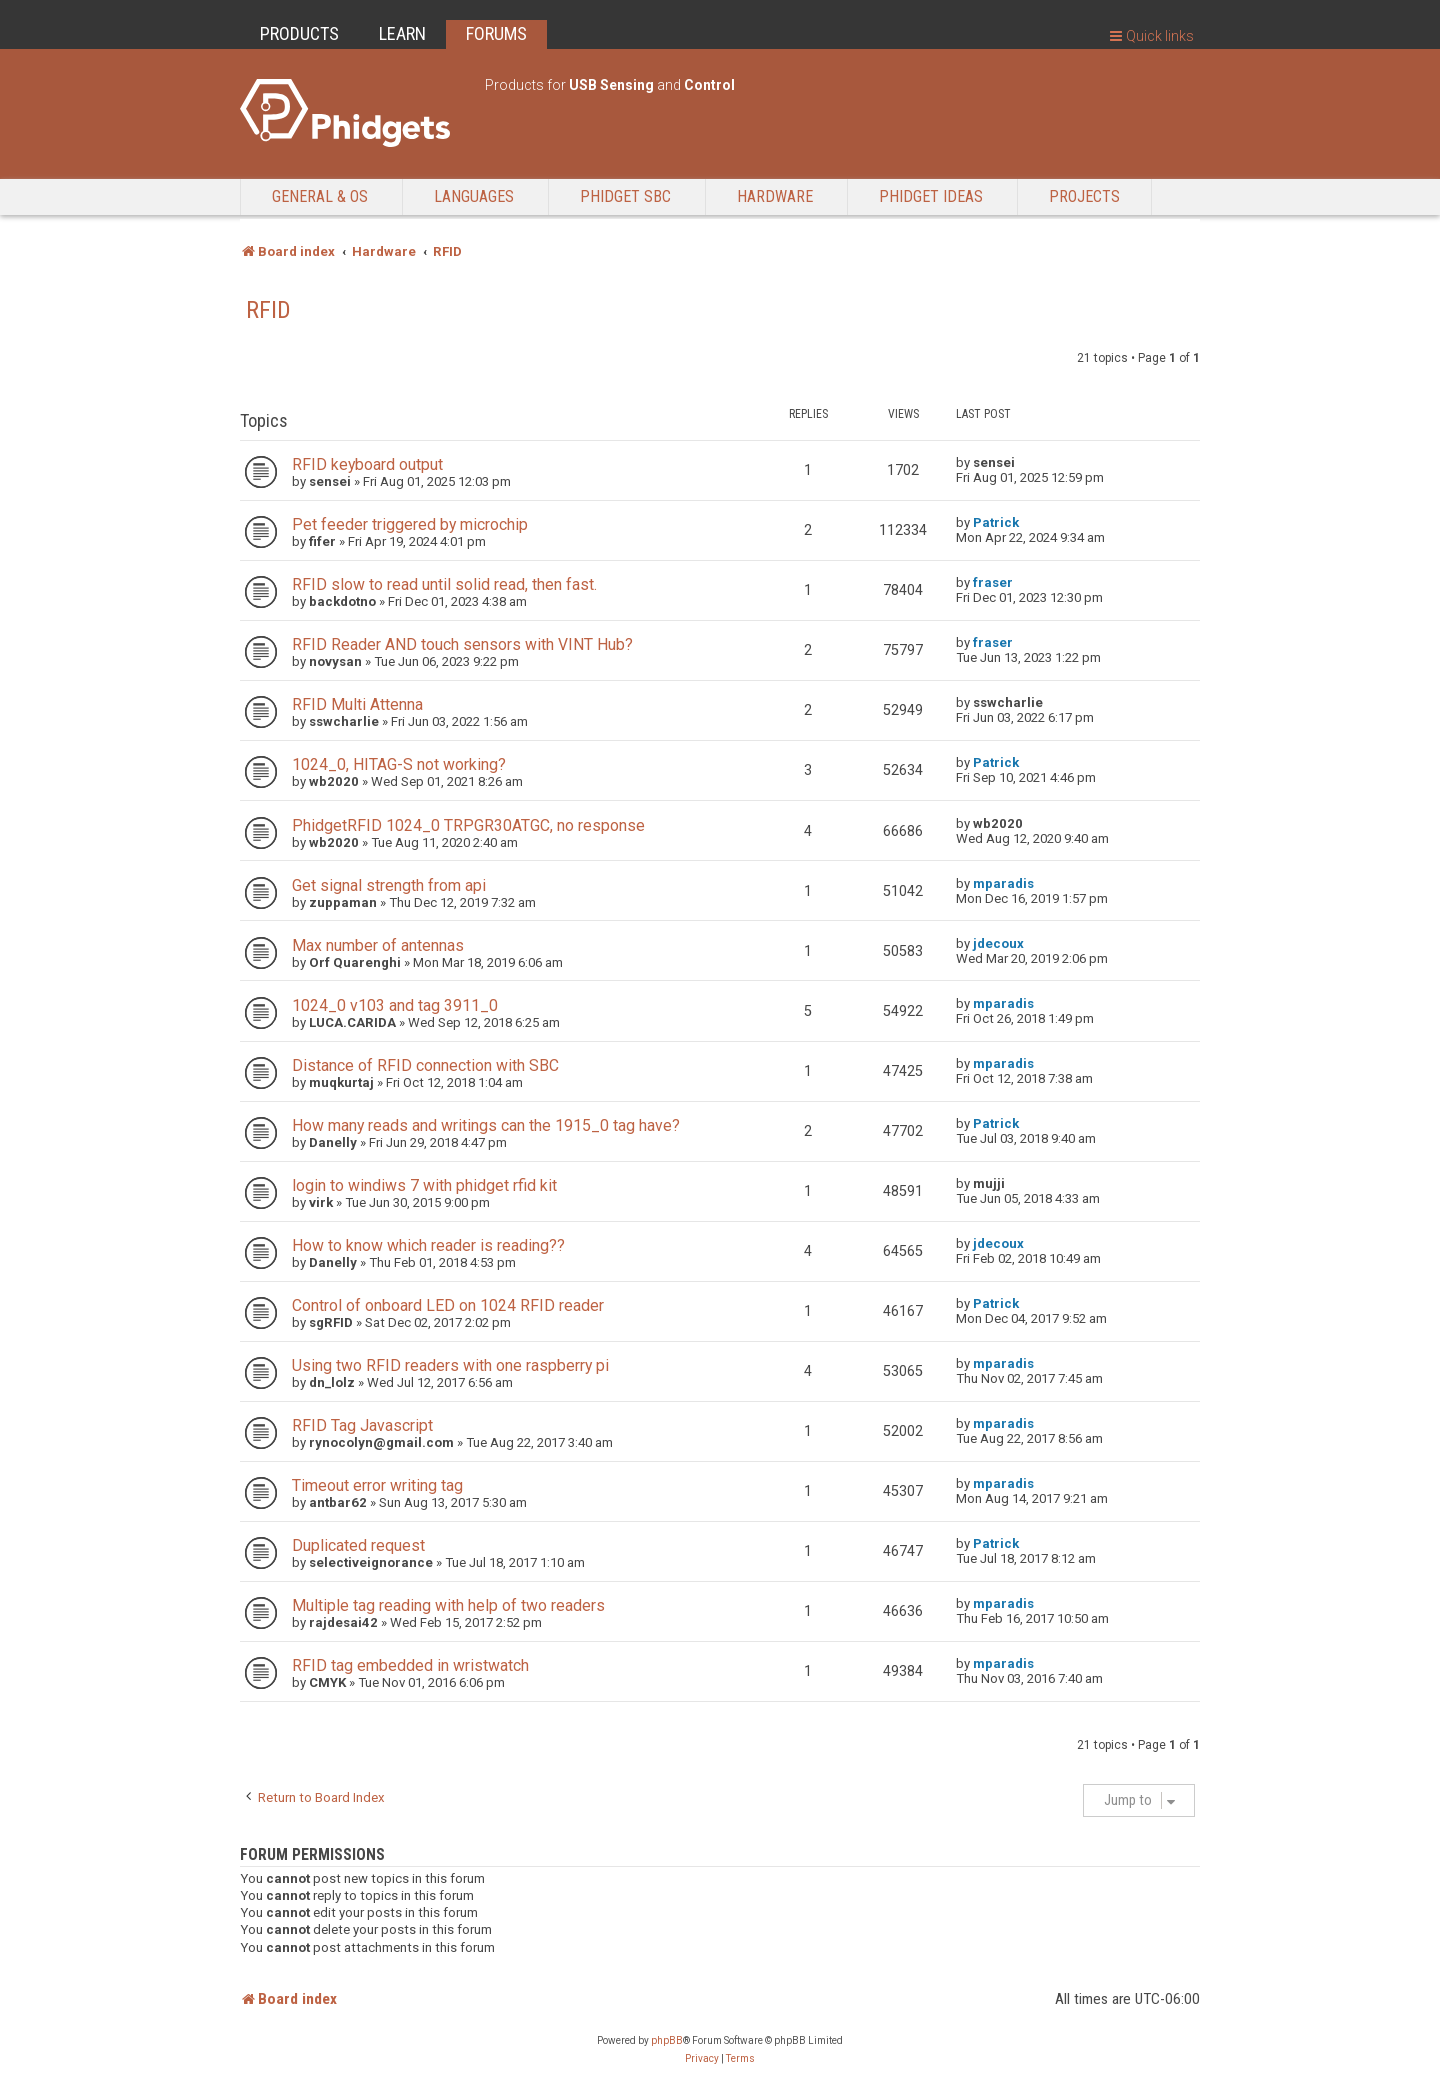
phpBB (667, 2040)
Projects (1084, 196)
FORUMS (496, 33)
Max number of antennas (378, 945)
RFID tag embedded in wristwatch (410, 1665)
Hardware (775, 196)
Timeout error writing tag (377, 1485)
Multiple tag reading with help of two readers (448, 1605)
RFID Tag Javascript (362, 1425)
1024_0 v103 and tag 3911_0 (395, 1005)
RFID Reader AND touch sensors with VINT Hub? (462, 644)
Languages (474, 196)
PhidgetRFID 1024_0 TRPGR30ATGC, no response (468, 825)
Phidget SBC (625, 196)
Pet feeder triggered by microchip (410, 524)
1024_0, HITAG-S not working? (399, 764)
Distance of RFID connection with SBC (425, 1065)
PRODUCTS (299, 33)
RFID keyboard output (367, 464)
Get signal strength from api (389, 885)
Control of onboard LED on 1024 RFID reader (448, 1305)
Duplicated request (358, 1545)
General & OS (320, 196)
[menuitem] (702, 2059)
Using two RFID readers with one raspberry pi (450, 1365)
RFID (268, 310)
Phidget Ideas (931, 196)
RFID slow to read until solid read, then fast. (444, 584)
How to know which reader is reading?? (428, 1245)
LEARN (402, 33)
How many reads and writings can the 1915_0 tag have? (486, 1125)
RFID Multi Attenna (357, 704)
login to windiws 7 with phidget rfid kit (424, 1185)
